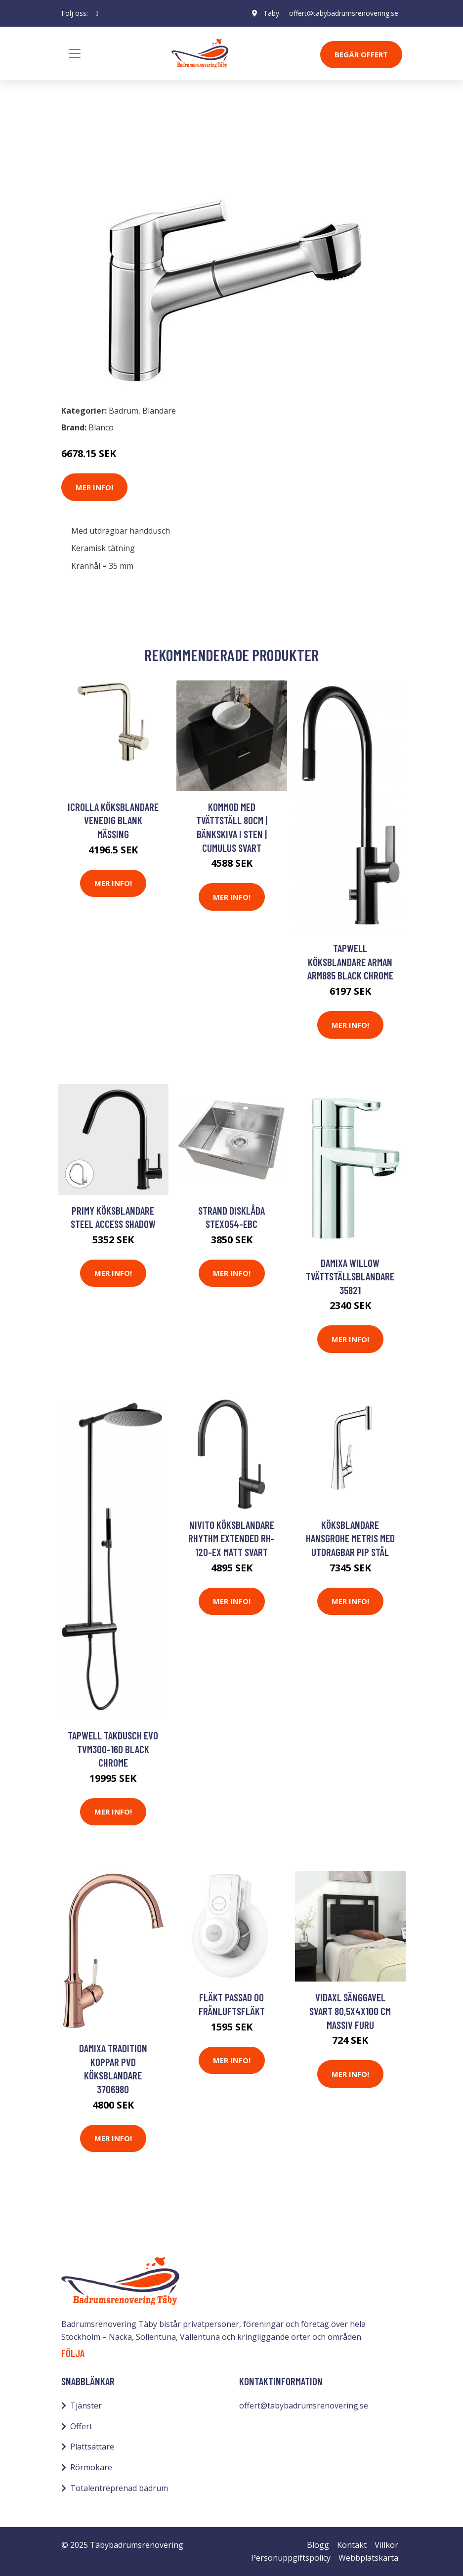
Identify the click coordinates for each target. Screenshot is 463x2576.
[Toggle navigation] (74, 53)
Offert (81, 2426)
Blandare (130, 142)
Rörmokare (91, 2467)
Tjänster (86, 2405)
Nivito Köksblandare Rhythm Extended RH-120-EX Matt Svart (231, 1538)
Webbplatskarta (368, 2557)
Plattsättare (92, 2446)
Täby (271, 13)
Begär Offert (361, 54)
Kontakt (352, 2544)
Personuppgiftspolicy (291, 2557)
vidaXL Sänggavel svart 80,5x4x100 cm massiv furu (350, 2010)
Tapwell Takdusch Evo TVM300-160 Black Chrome (113, 1749)
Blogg (318, 2544)
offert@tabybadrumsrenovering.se (343, 13)
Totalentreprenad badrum (119, 2488)
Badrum (87, 142)
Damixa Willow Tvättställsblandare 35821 (350, 1276)
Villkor (386, 2544)
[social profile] (97, 13)
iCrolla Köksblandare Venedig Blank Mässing (113, 820)
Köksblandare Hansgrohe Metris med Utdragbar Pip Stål (350, 1538)
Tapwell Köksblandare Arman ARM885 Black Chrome (350, 961)
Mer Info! (94, 487)
